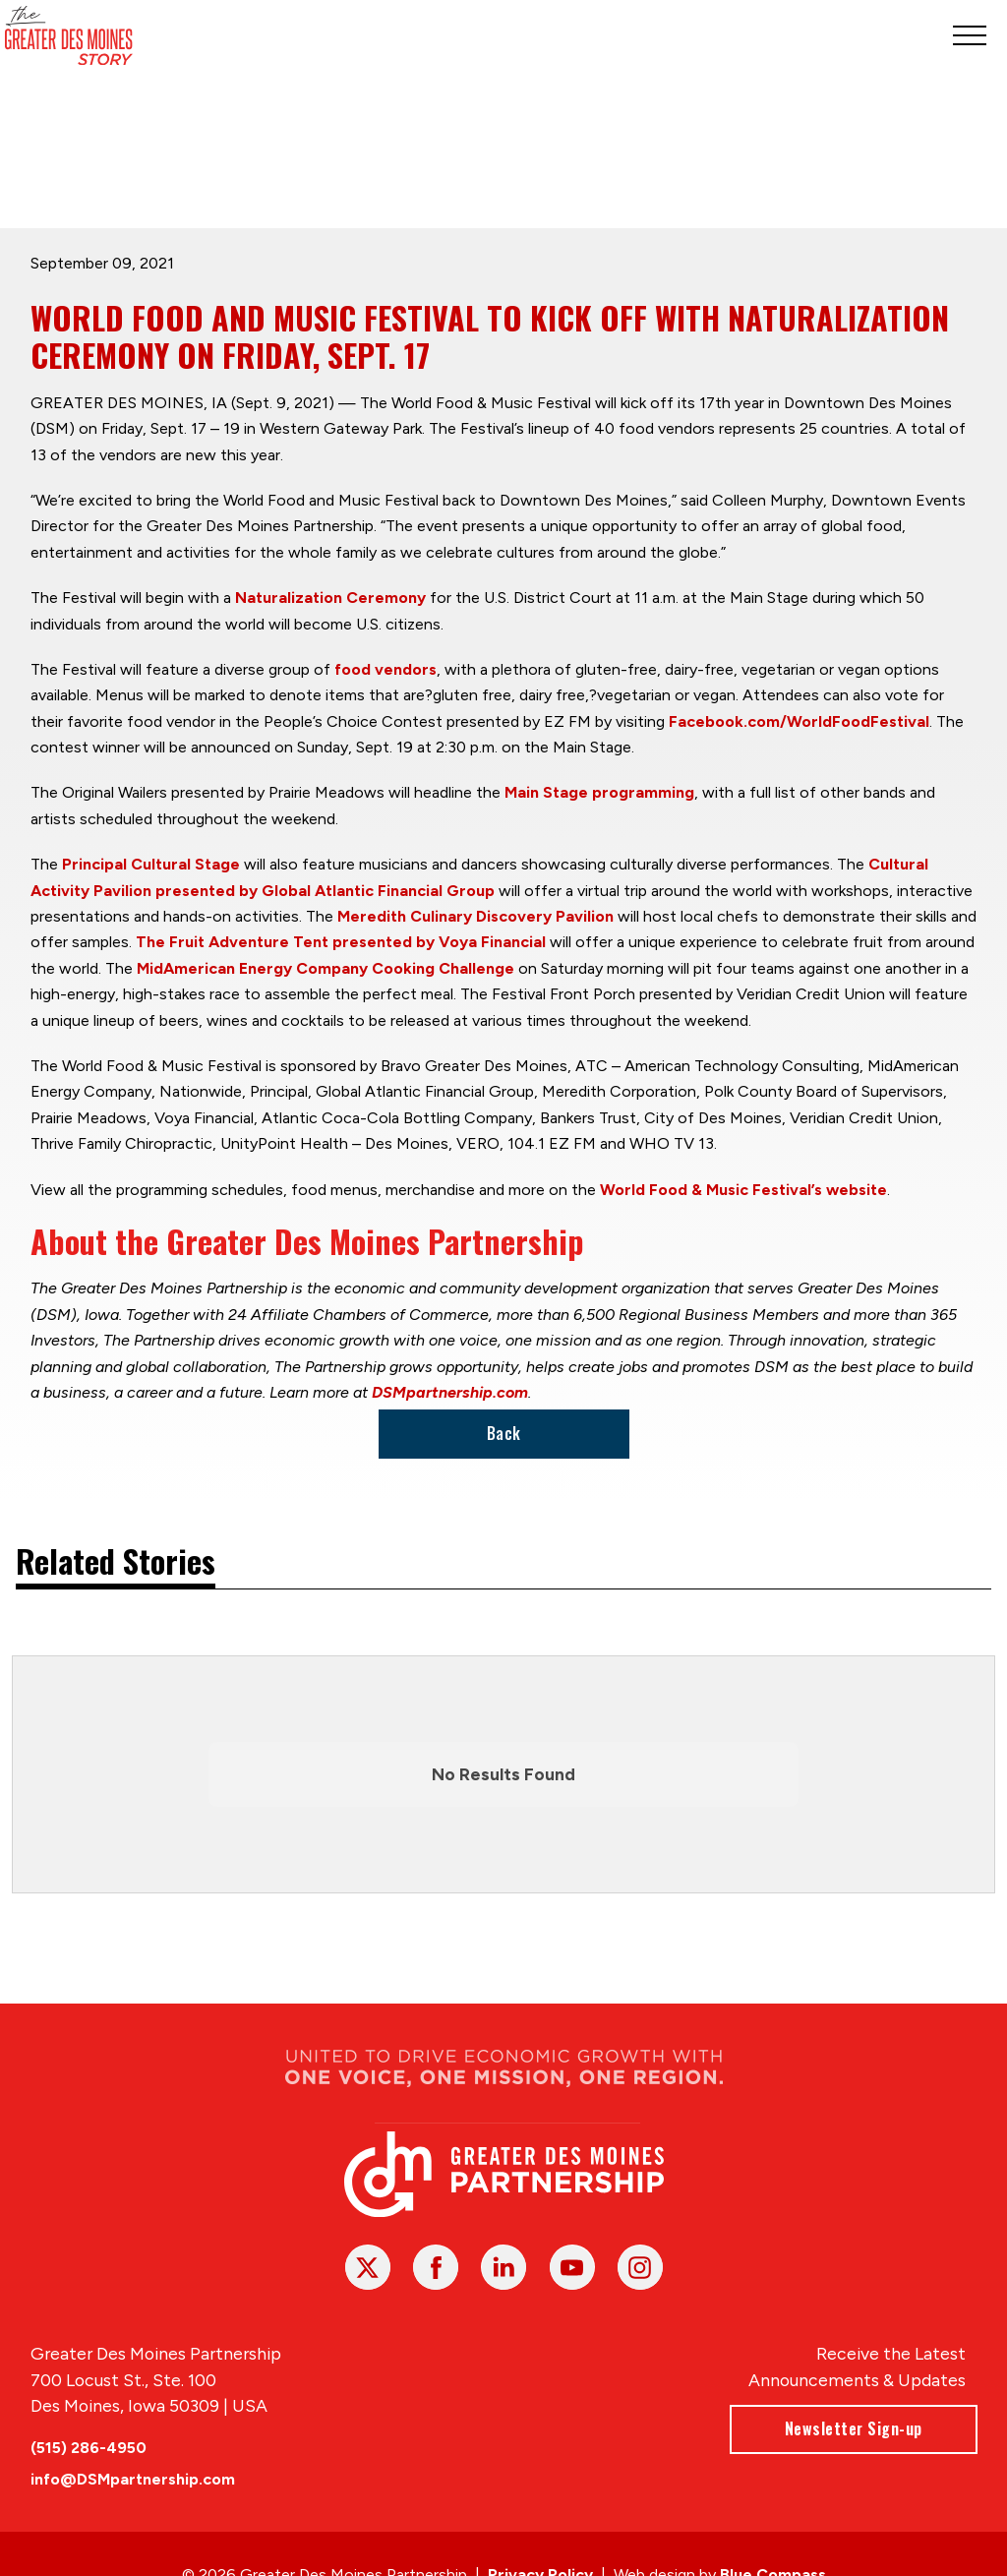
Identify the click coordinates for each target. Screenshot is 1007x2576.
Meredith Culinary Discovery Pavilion (475, 916)
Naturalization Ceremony (330, 597)
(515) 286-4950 (88, 2447)
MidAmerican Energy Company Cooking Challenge (325, 967)
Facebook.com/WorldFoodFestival (799, 720)
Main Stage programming (599, 792)
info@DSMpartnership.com (132, 2479)
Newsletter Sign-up (852, 2428)
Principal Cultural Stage (151, 864)
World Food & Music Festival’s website (743, 1188)
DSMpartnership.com (450, 1391)
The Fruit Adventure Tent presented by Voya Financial (341, 941)
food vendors (385, 668)
